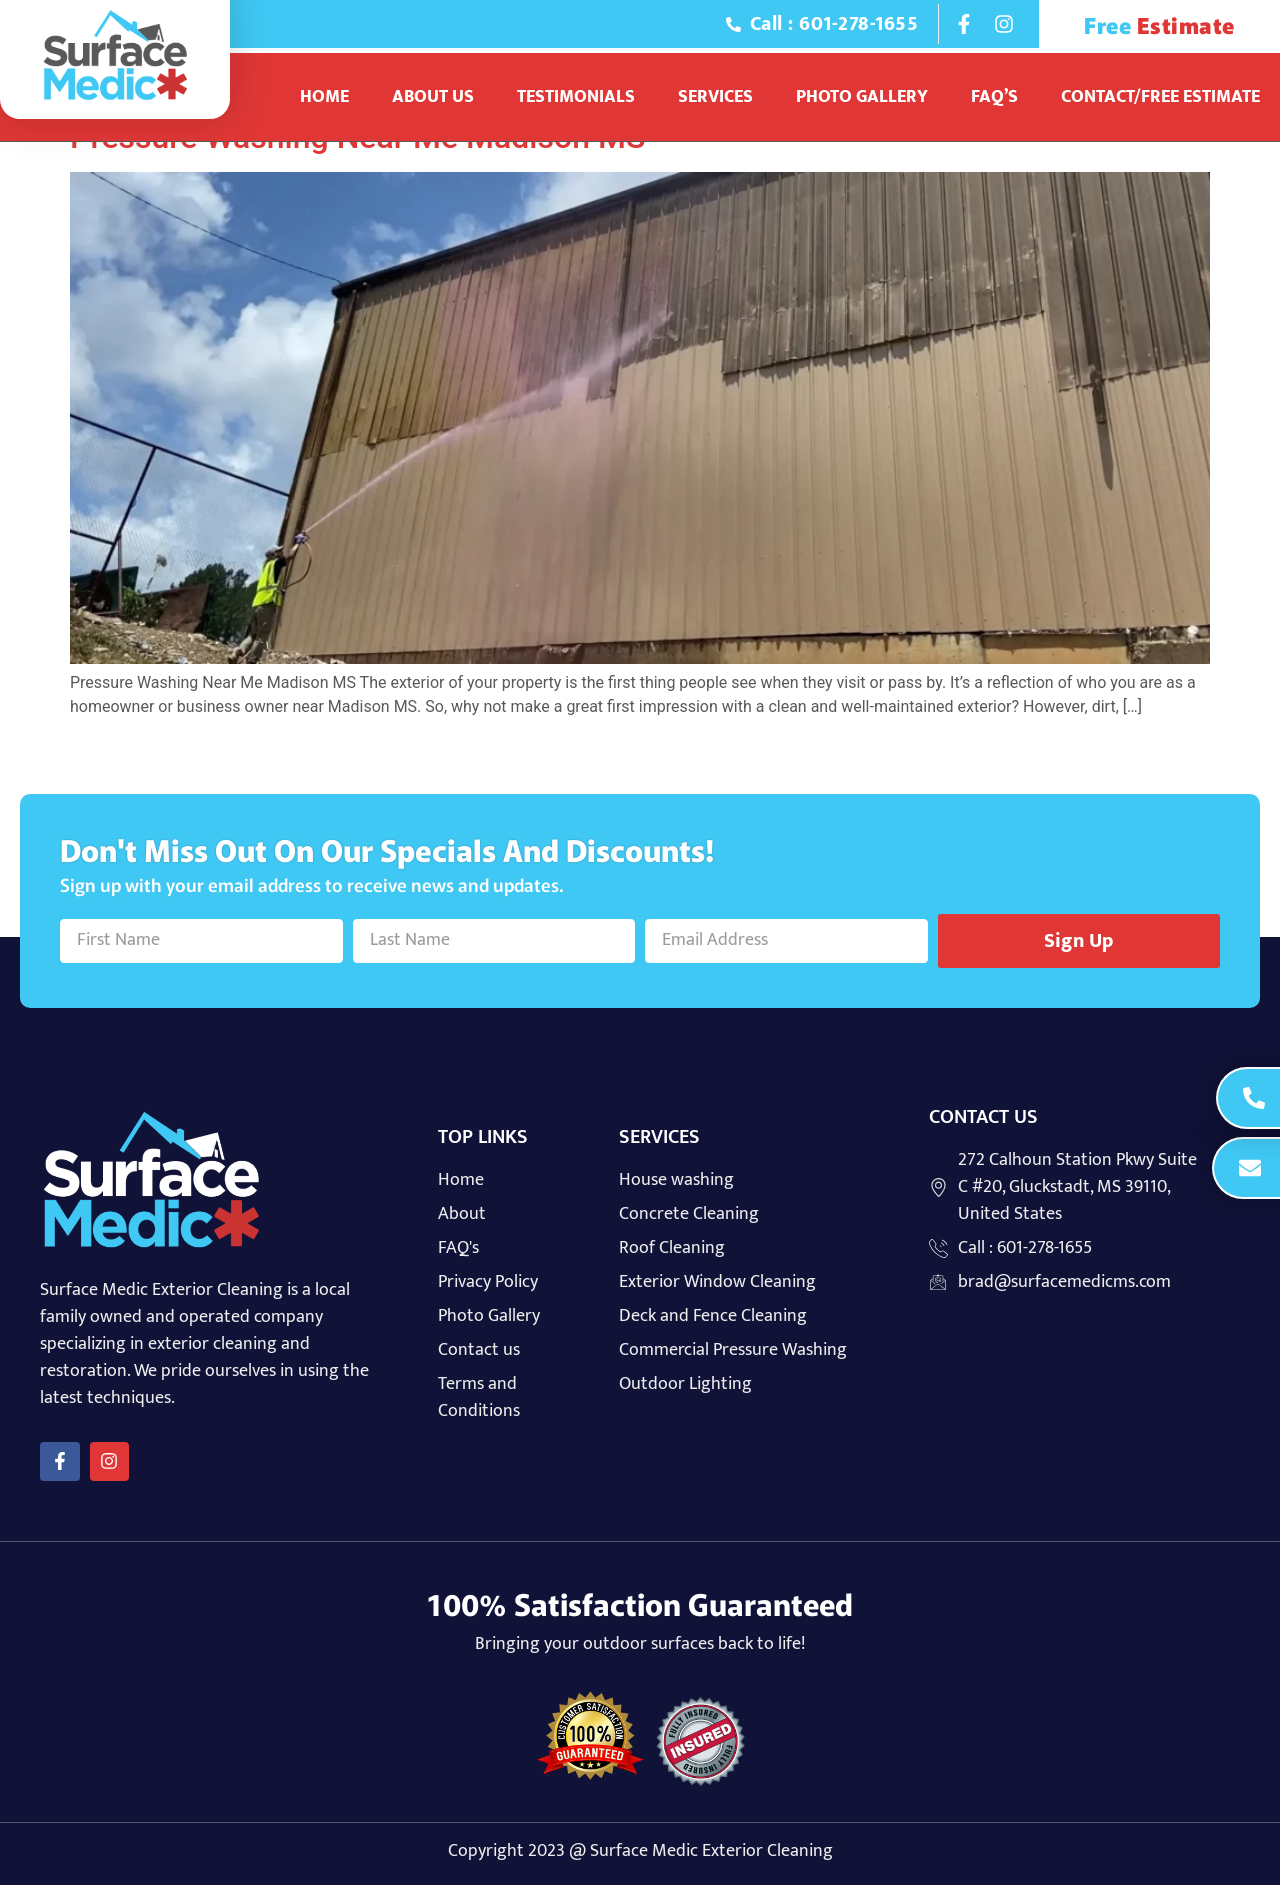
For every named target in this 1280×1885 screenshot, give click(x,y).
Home (324, 97)
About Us (433, 97)
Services (715, 97)
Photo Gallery (862, 97)
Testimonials (576, 97)
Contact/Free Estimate (1160, 97)
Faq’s (994, 97)
